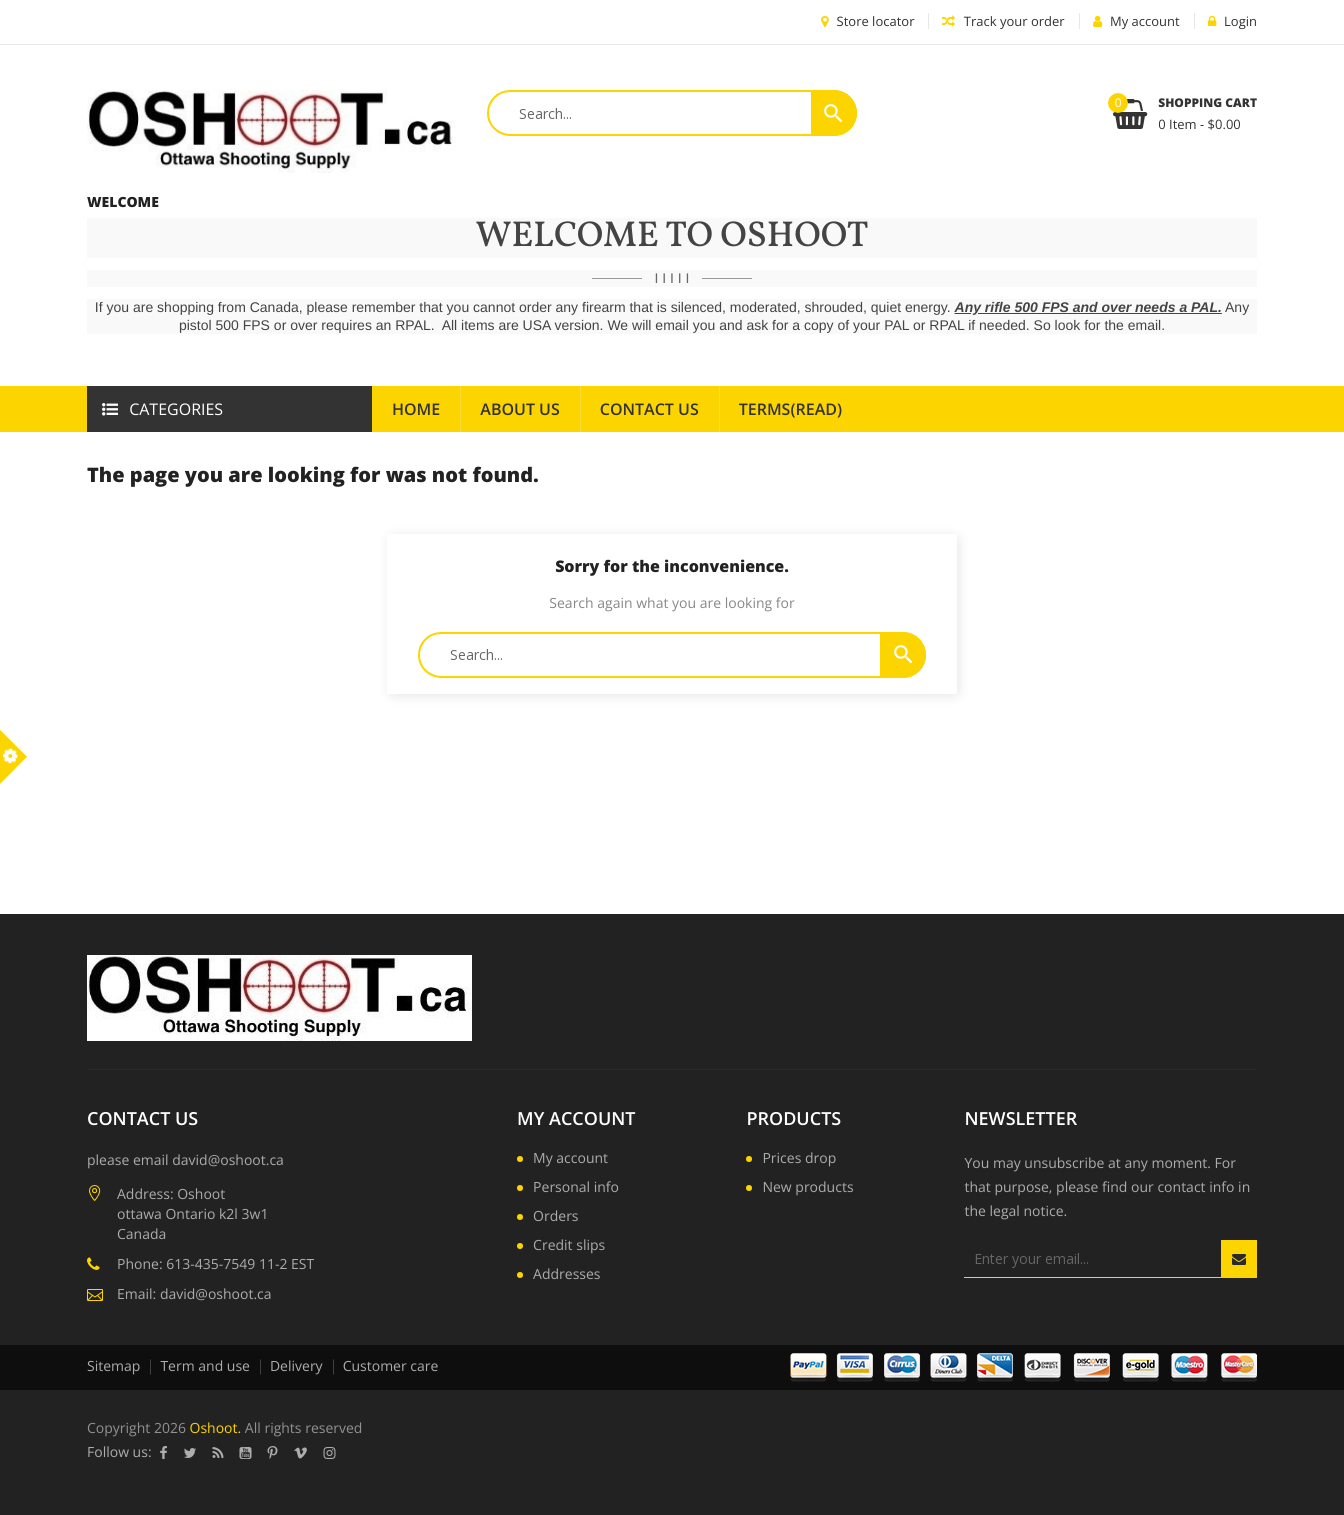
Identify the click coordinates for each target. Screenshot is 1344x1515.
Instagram (330, 1453)
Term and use (205, 1366)
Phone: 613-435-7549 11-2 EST (215, 1264)
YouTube (246, 1453)
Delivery (296, 1366)
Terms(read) (790, 409)
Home (416, 409)
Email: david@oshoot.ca (194, 1294)
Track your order (1003, 21)
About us (519, 409)
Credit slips (569, 1247)
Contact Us (649, 409)
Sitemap (113, 1366)
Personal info (576, 1189)
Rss (218, 1453)
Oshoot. (216, 1428)
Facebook (164, 1453)
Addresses (566, 1276)
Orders (555, 1218)
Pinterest (273, 1453)
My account (576, 1119)
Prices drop (799, 1160)
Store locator (867, 21)
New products (807, 1189)
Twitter (190, 1453)
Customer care (391, 1366)
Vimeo (301, 1453)
